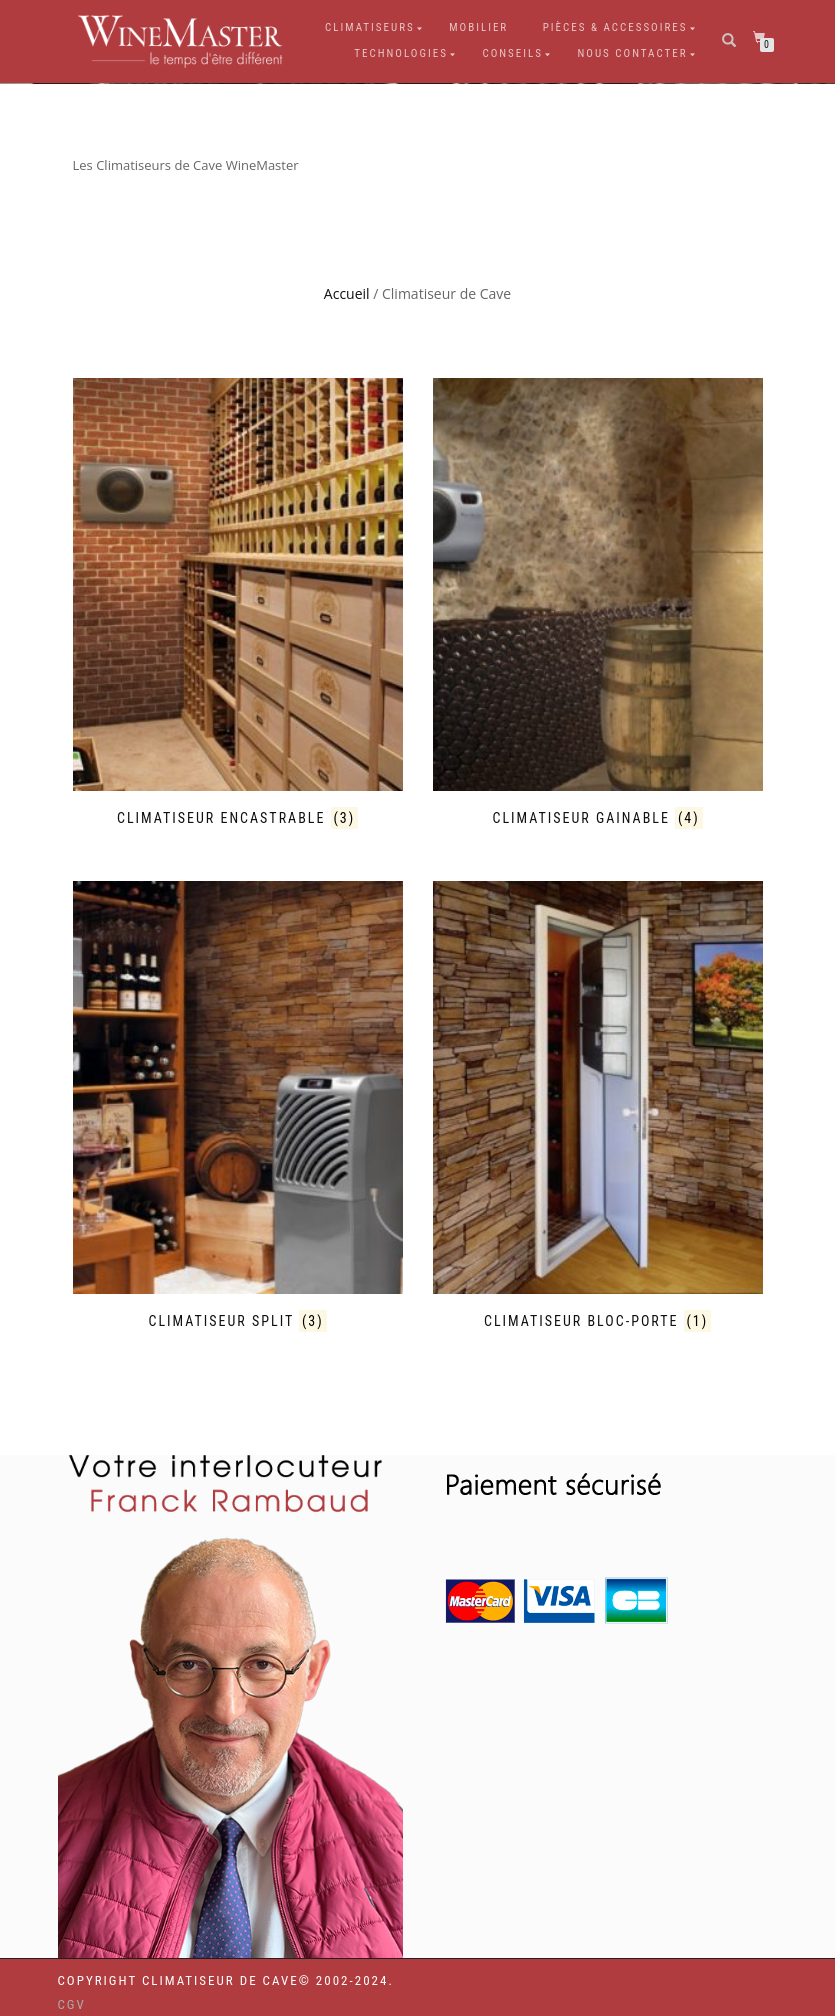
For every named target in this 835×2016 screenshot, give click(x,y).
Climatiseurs (370, 27)
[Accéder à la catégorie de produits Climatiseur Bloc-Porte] (598, 1106)
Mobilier (478, 27)
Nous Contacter (632, 53)
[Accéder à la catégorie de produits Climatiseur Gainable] (598, 603)
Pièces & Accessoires (615, 27)
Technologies (401, 53)
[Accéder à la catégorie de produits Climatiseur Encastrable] (238, 603)
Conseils (512, 53)
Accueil (347, 293)
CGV (72, 2004)
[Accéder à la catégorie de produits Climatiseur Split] (238, 1106)
